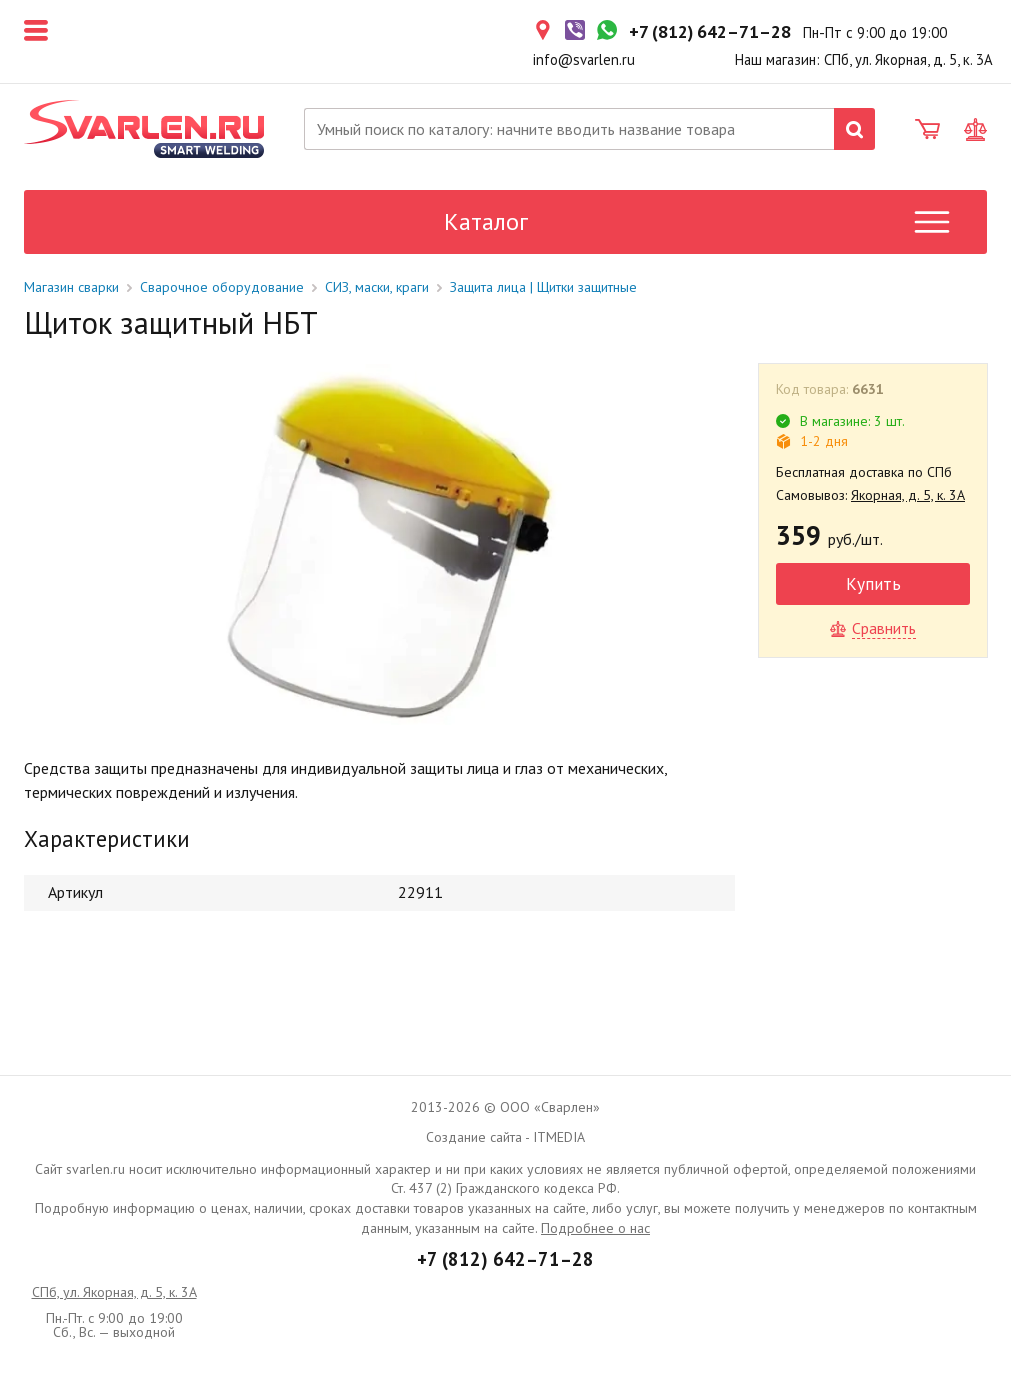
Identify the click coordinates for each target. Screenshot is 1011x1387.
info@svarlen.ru (584, 59)
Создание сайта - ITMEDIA (505, 1137)
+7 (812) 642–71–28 (505, 1259)
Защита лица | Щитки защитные (543, 287)
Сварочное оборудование (222, 287)
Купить (873, 583)
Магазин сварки (71, 287)
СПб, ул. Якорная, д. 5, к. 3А (114, 1292)
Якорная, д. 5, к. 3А (908, 495)
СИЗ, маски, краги (377, 287)
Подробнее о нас (595, 1228)
